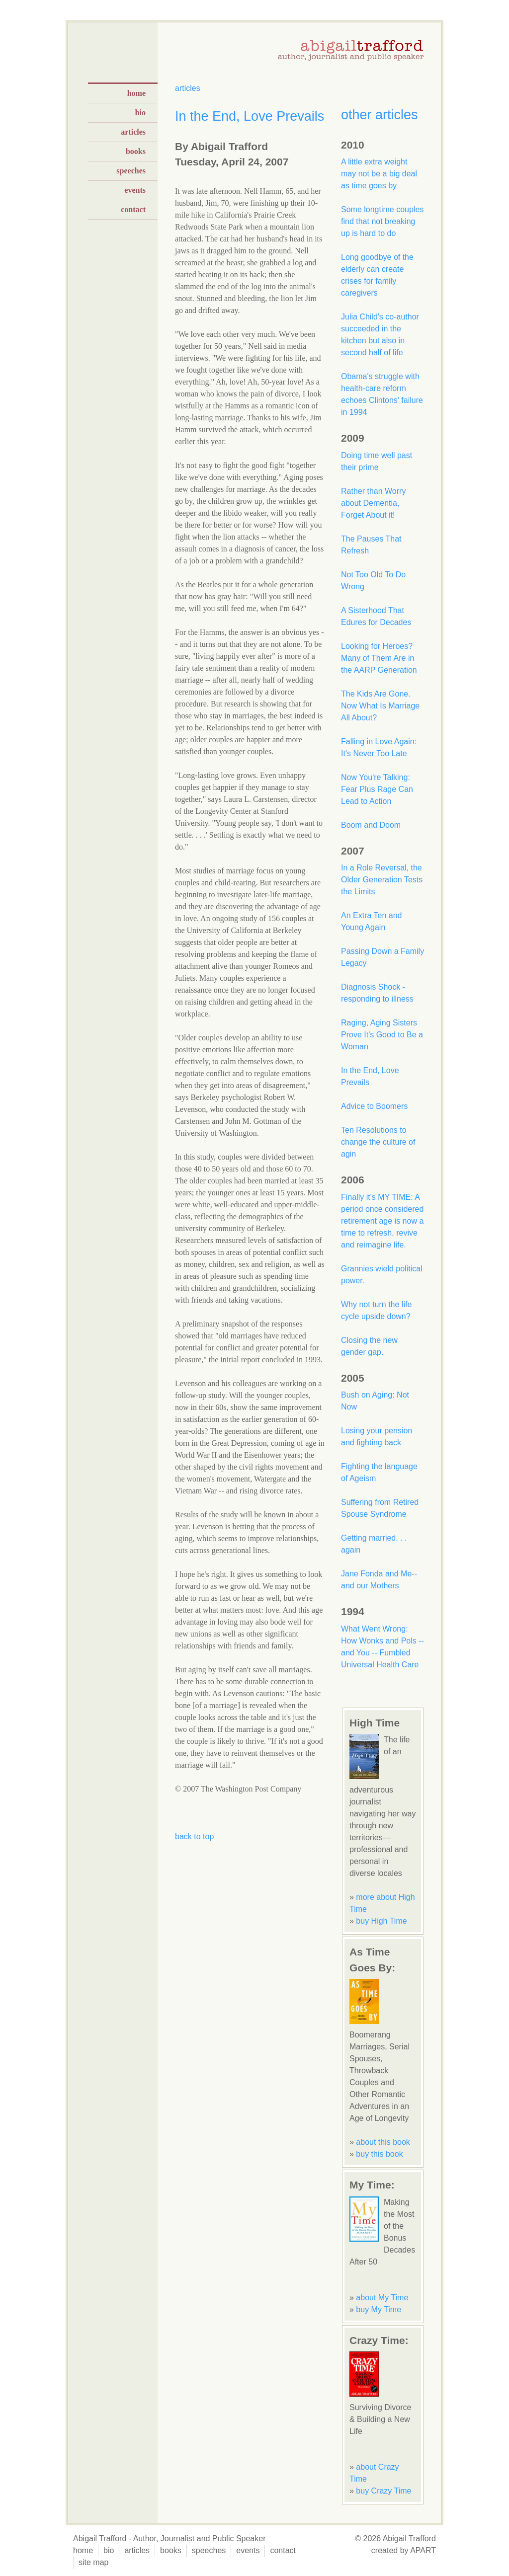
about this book (383, 2142)
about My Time (382, 2297)
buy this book (379, 2154)
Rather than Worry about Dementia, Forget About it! (373, 503)
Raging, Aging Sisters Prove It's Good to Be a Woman (382, 1034)
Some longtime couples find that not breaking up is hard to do (382, 221)
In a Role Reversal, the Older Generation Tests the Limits (382, 879)
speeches (131, 170)
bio (140, 112)
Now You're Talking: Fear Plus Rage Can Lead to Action (377, 789)
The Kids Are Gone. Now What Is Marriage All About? (380, 706)
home (136, 93)
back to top (194, 1836)
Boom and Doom (371, 825)
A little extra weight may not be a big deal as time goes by (379, 173)
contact (133, 209)
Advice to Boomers (374, 1106)
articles (133, 132)
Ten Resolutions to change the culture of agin (378, 1142)
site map (93, 2562)
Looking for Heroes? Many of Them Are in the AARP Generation (379, 658)
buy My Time (378, 2309)
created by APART (403, 2550)
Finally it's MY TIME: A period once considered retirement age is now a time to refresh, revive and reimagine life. (382, 1221)
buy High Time (381, 1921)
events (135, 190)
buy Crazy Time (383, 2491)
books (136, 151)
